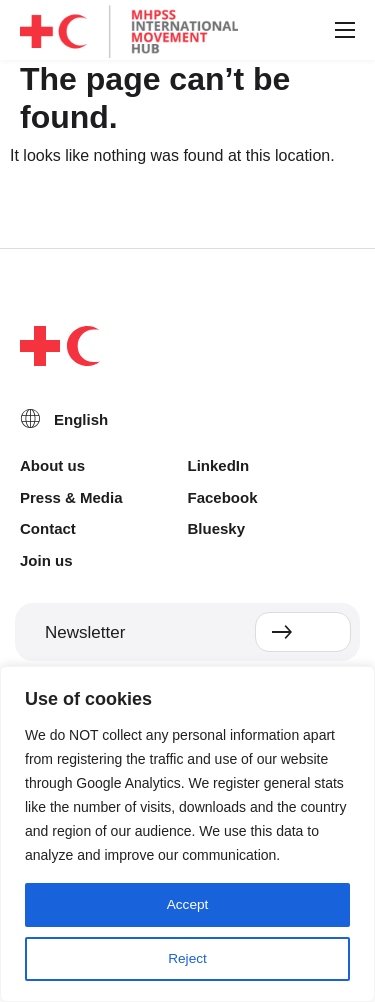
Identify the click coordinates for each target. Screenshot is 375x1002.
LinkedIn (219, 465)
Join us (46, 560)
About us (52, 465)
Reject (188, 959)
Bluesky (217, 528)
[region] (187, 834)
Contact (48, 528)
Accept (187, 905)
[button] (344, 31)
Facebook (223, 497)
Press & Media (71, 497)
